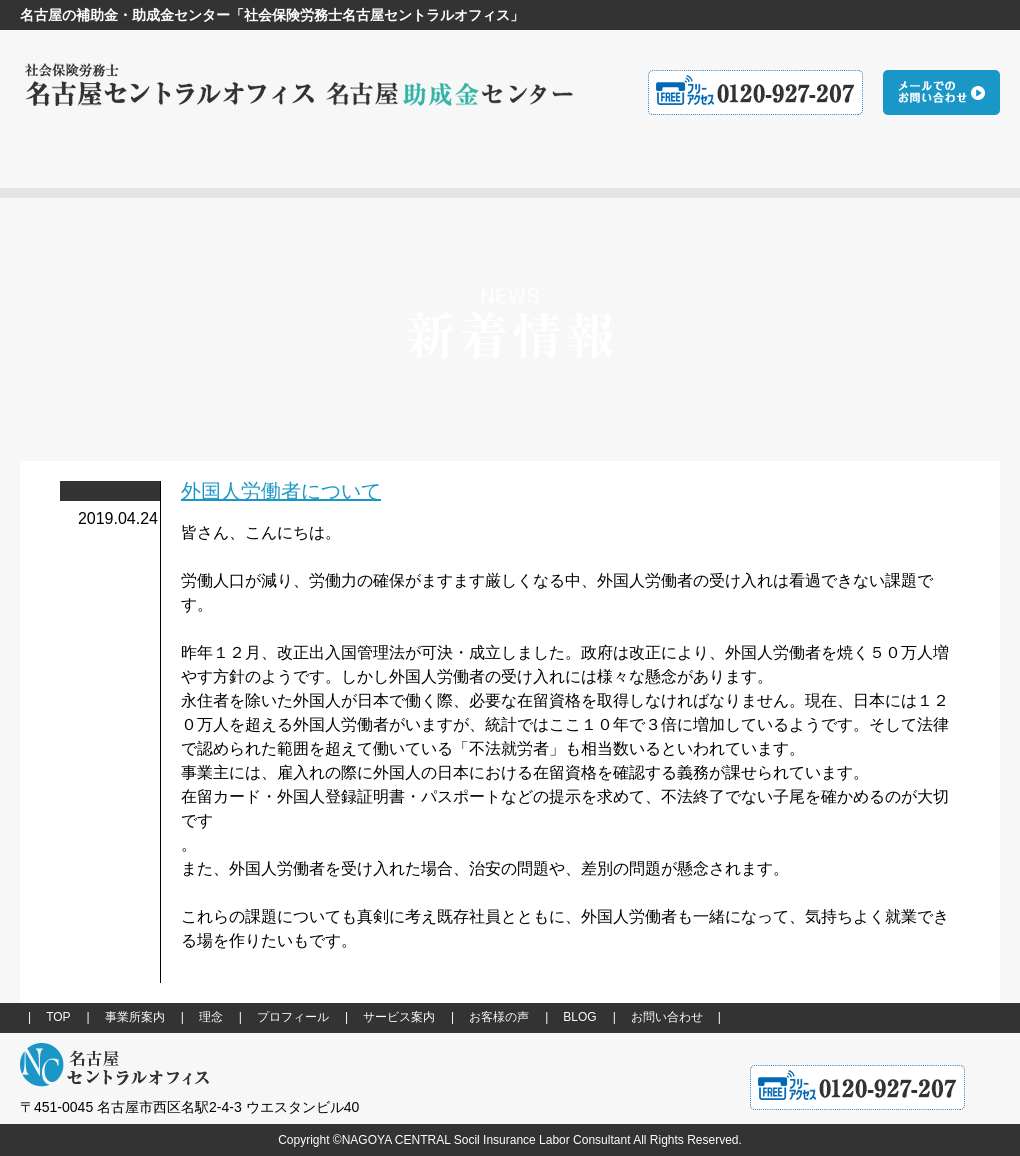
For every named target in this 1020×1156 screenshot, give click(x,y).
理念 (211, 1017)
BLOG (579, 1017)
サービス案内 (399, 1017)
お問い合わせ (667, 1017)
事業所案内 (135, 1017)
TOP (58, 1017)
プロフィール (293, 1017)
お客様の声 (499, 1017)
